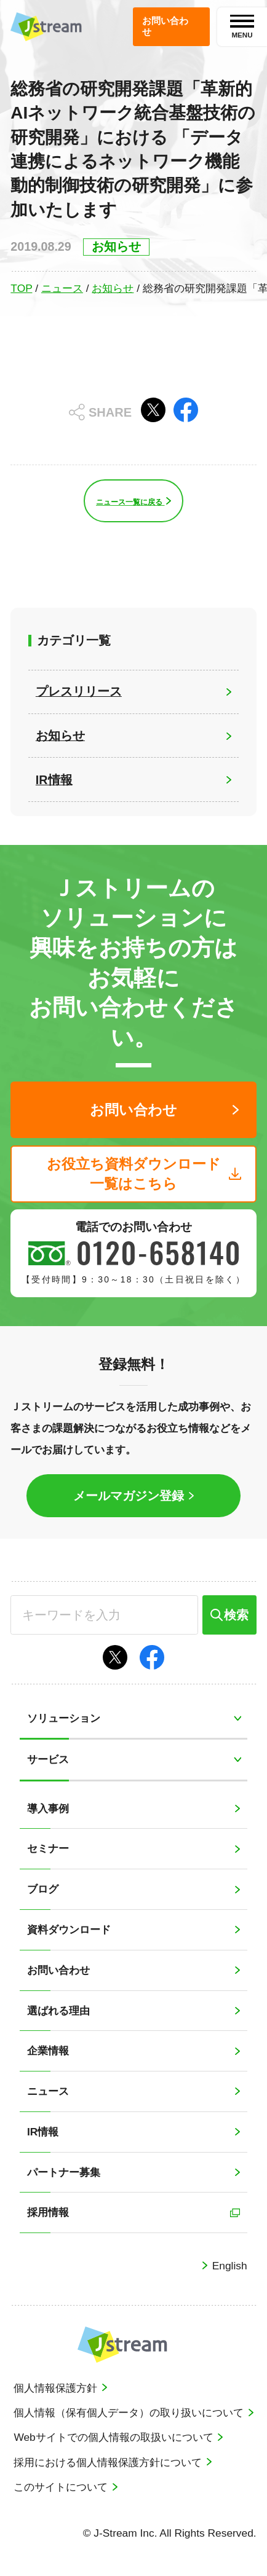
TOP (21, 288)
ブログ (42, 1889)
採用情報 (48, 2212)
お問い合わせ (58, 1970)
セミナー (48, 1848)
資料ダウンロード (69, 1929)
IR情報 (42, 2132)
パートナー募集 (63, 2172)
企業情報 (48, 2050)
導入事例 (48, 1808)
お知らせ (113, 288)
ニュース (62, 288)
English (228, 2266)
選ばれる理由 (58, 2011)
